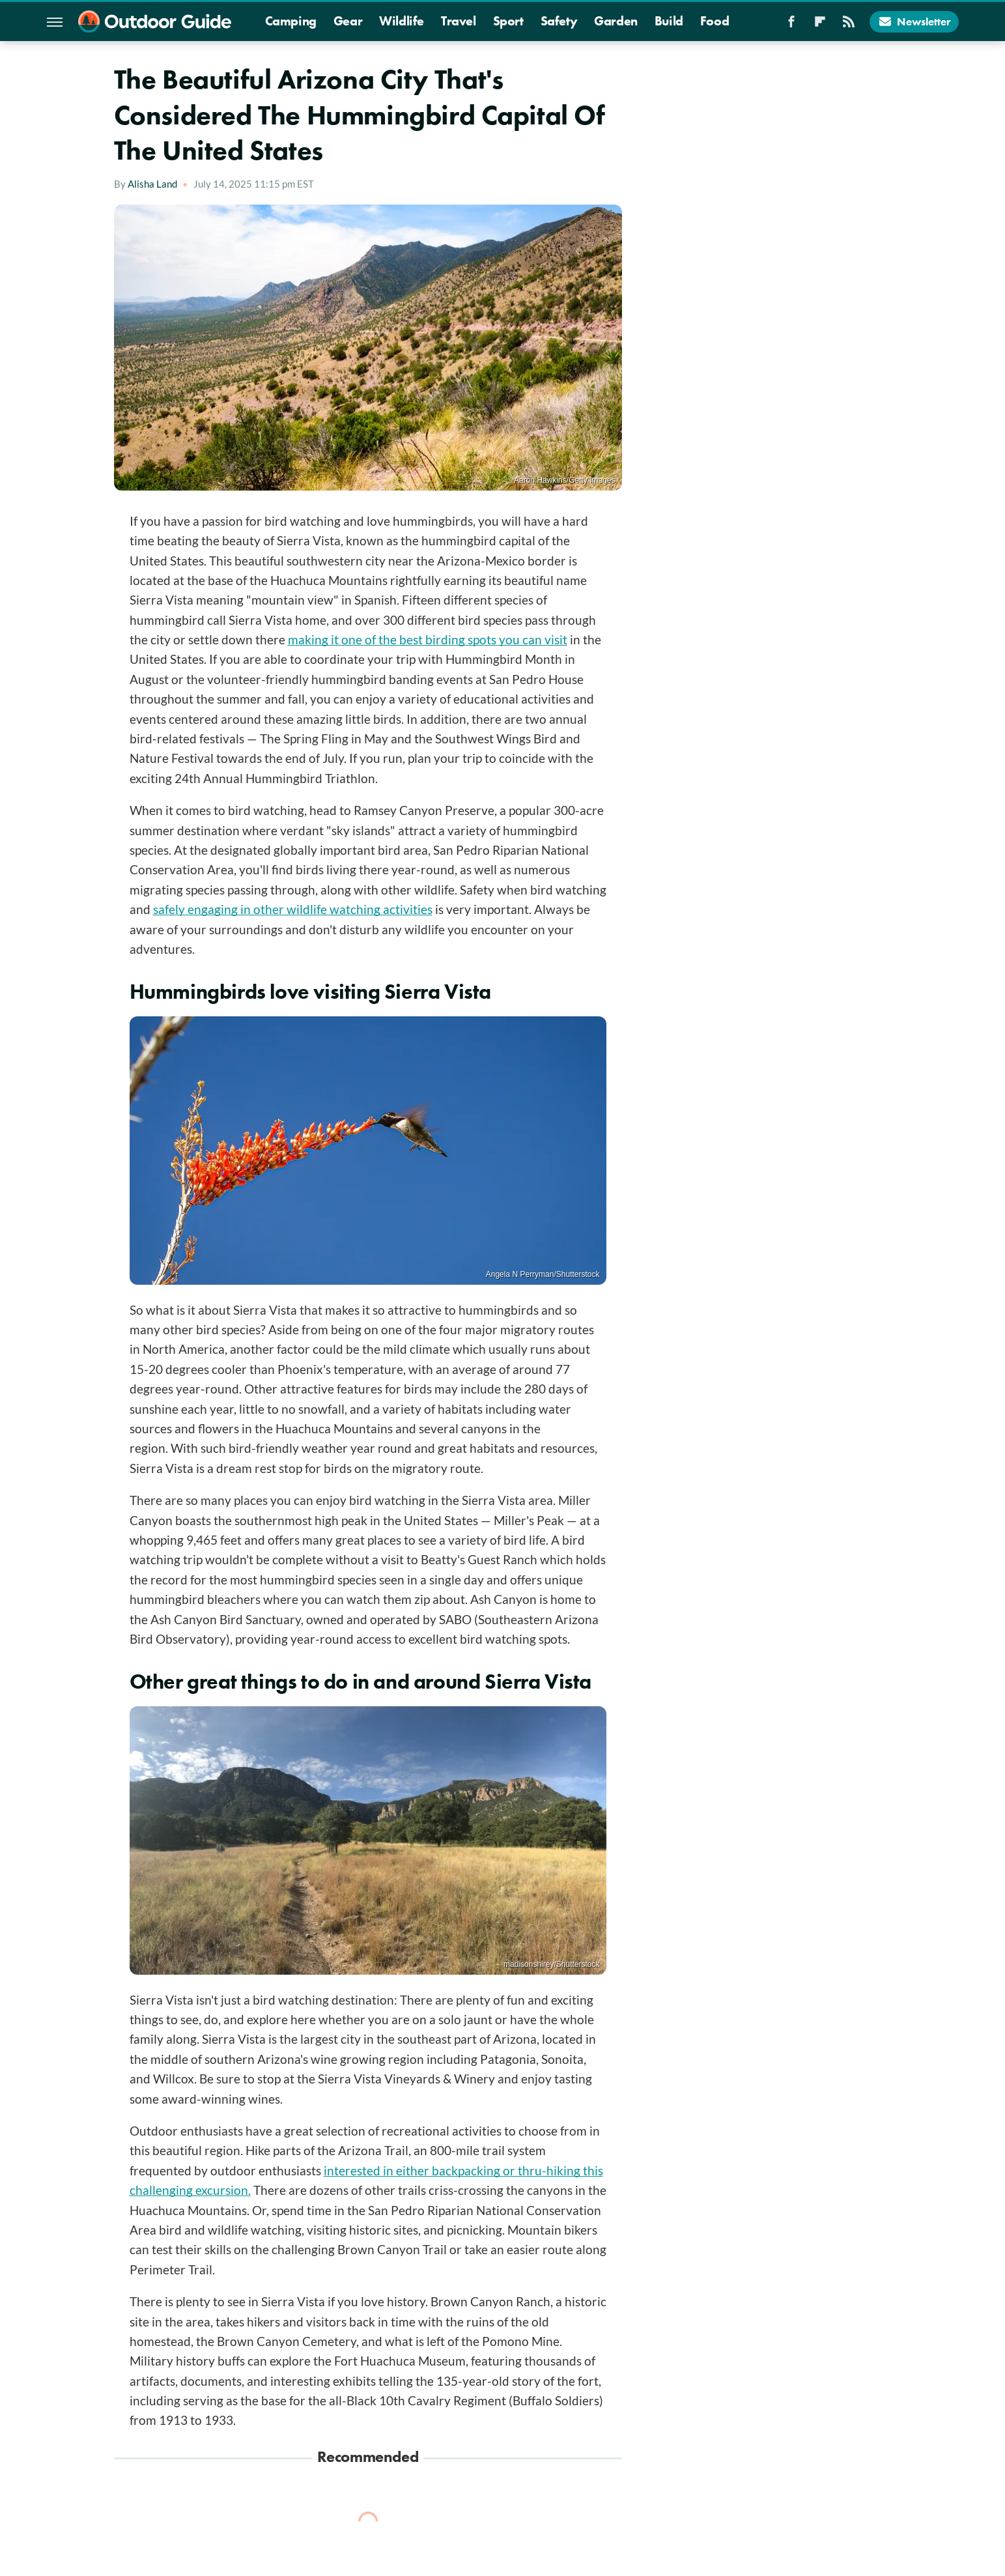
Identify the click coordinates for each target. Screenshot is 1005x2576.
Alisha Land (152, 184)
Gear (347, 20)
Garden (616, 20)
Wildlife (401, 20)
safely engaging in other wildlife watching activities (292, 909)
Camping (291, 20)
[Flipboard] (820, 25)
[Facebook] (791, 25)
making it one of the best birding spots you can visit (427, 639)
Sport (508, 20)
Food (714, 20)
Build (669, 20)
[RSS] (848, 25)
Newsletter (914, 21)
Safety (559, 20)
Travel (458, 20)
